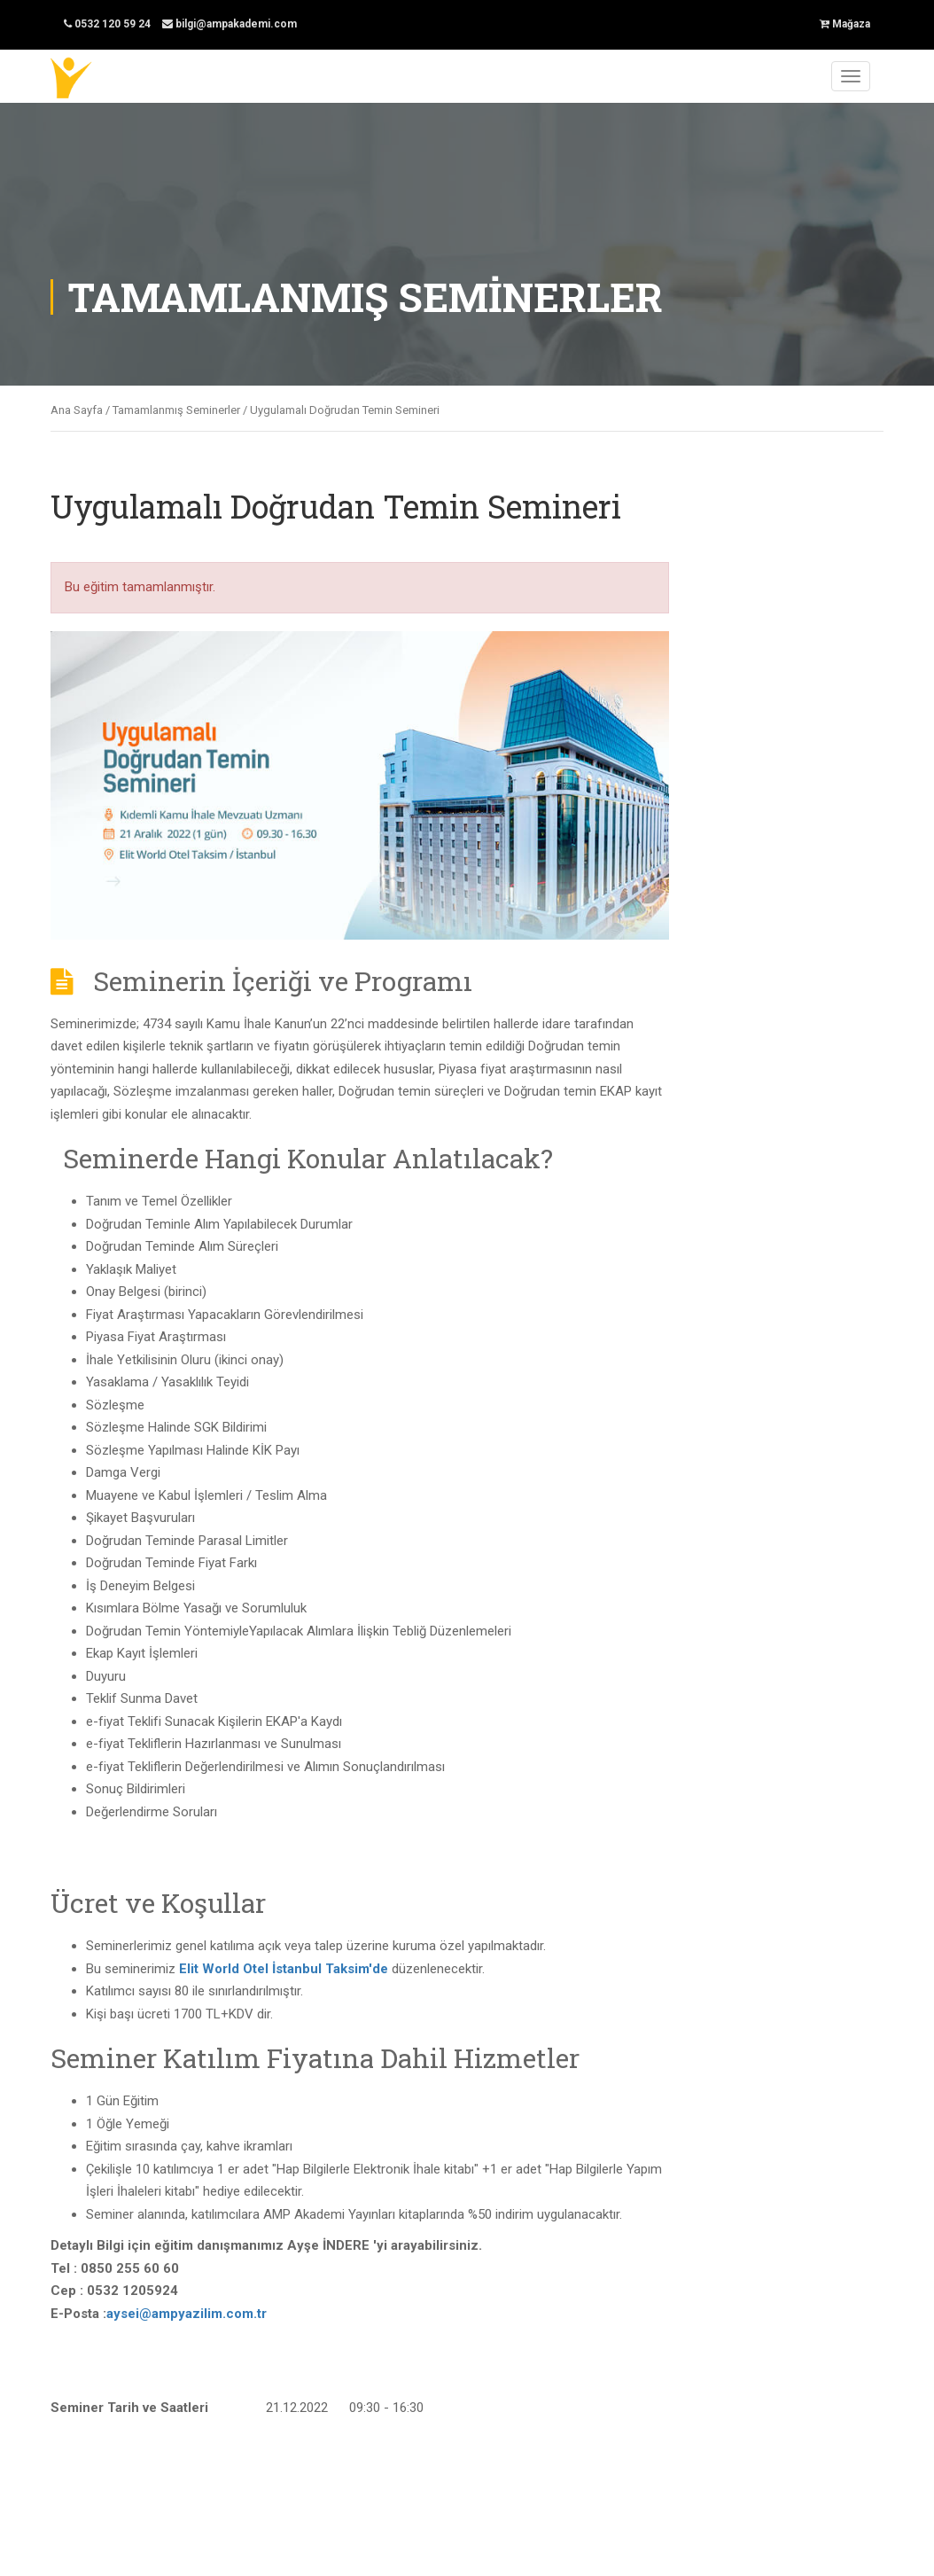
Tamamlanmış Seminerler (176, 410)
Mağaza (845, 24)
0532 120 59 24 (107, 24)
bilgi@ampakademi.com (229, 24)
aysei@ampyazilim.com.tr (186, 2314)
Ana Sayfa (77, 410)
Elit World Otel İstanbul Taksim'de (283, 1969)
